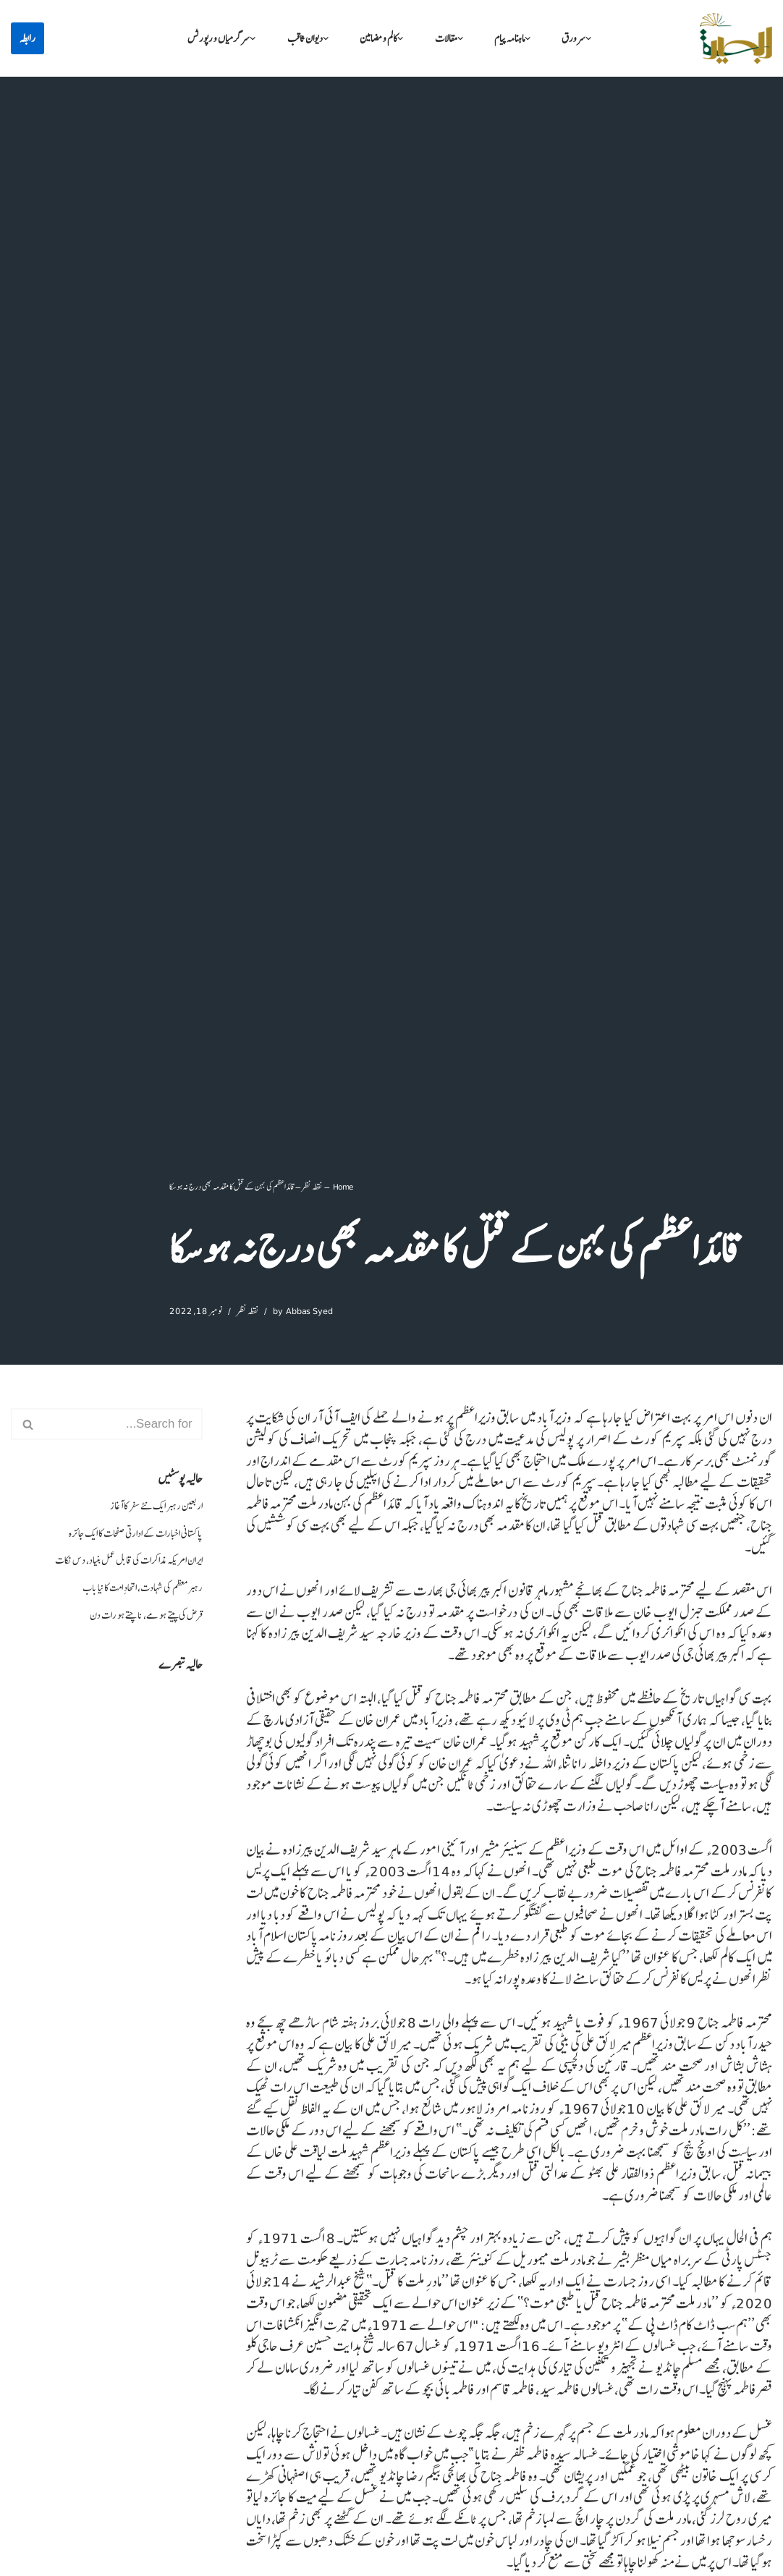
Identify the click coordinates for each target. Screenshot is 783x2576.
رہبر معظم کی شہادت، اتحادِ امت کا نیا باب (137, 1592)
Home (343, 1185)
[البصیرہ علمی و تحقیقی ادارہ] (736, 38)
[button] (596, 38)
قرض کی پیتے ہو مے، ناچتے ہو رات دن (142, 1620)
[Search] (123, 1424)
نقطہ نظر (312, 1185)
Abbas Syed (313, 1310)
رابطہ (27, 38)
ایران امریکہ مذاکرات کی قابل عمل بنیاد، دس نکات (123, 1563)
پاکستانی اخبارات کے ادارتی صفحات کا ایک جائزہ (130, 1536)
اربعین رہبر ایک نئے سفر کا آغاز (153, 1508)
